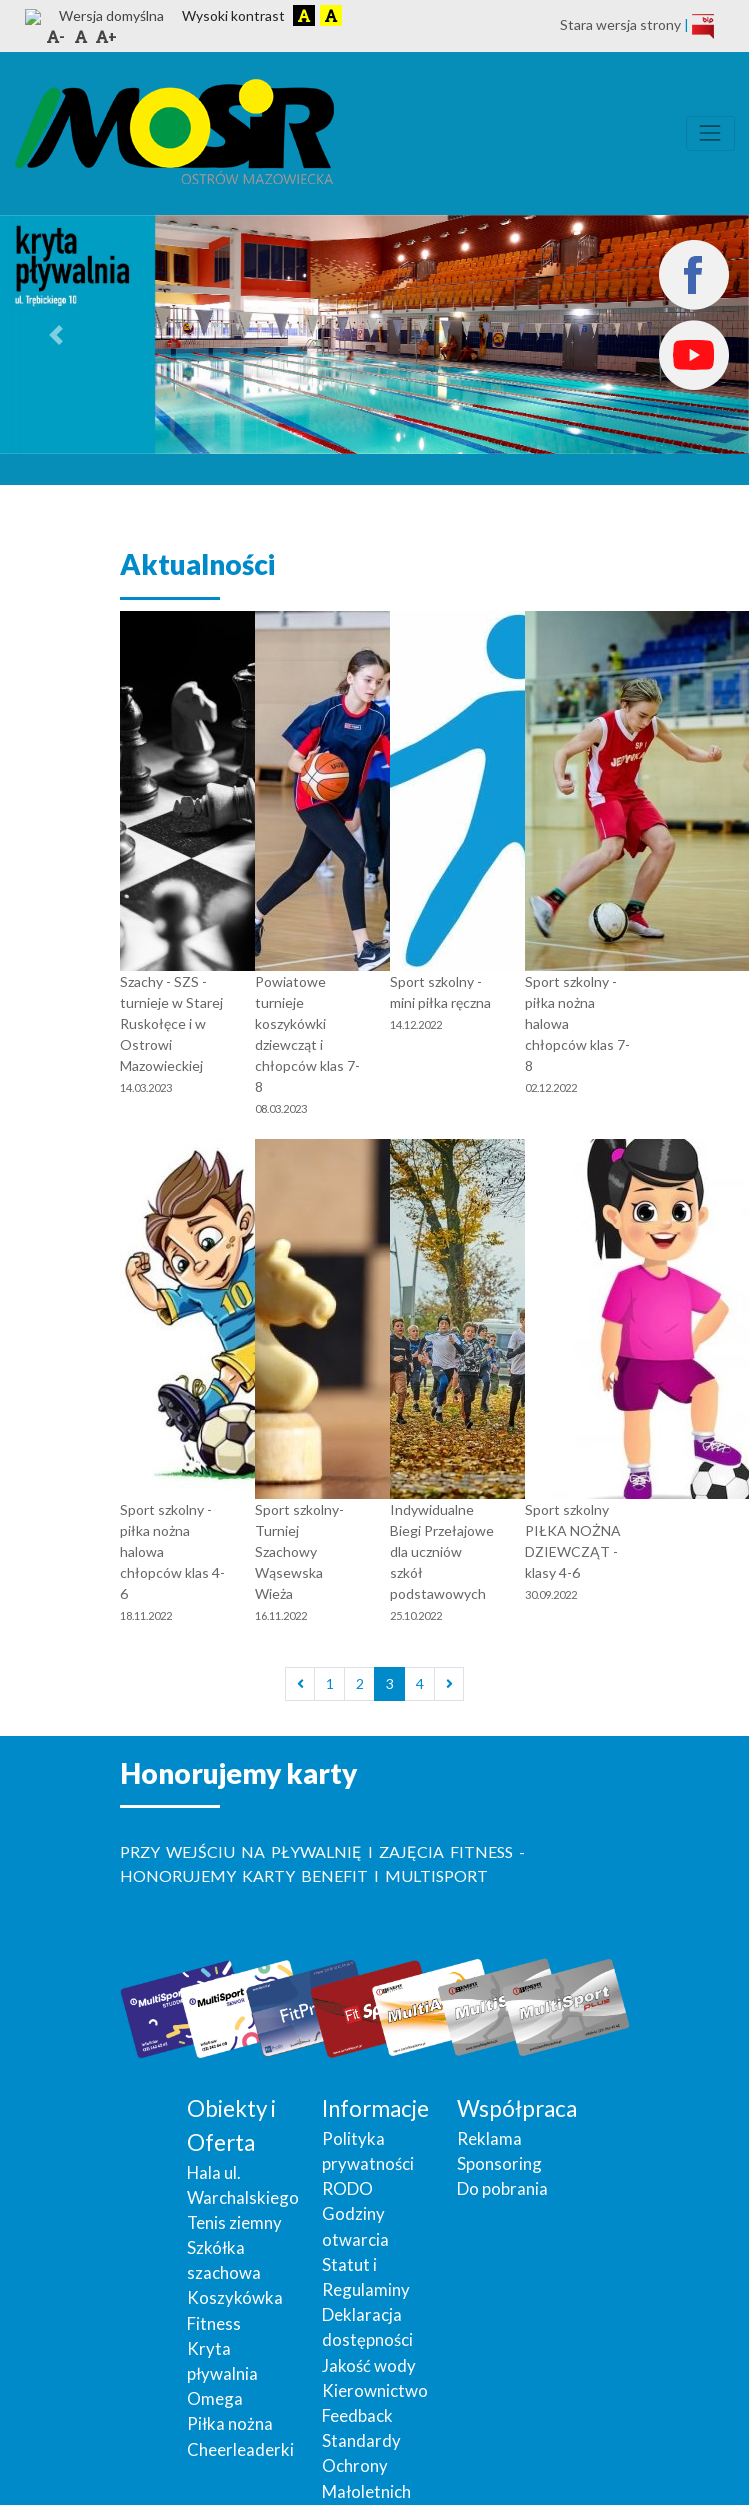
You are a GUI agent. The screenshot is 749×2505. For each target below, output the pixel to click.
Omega (215, 2359)
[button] (56, 296)
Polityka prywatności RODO (368, 2124)
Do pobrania (502, 2149)
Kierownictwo (375, 2351)
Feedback (357, 2376)
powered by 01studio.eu (662, 2487)
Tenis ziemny (234, 2183)
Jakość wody (369, 2326)
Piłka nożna (230, 2384)
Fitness (214, 2284)
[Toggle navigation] (710, 94)
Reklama (489, 2099)
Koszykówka (235, 2258)
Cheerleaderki (240, 2410)
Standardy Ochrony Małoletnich (366, 2426)
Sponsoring (499, 2124)
